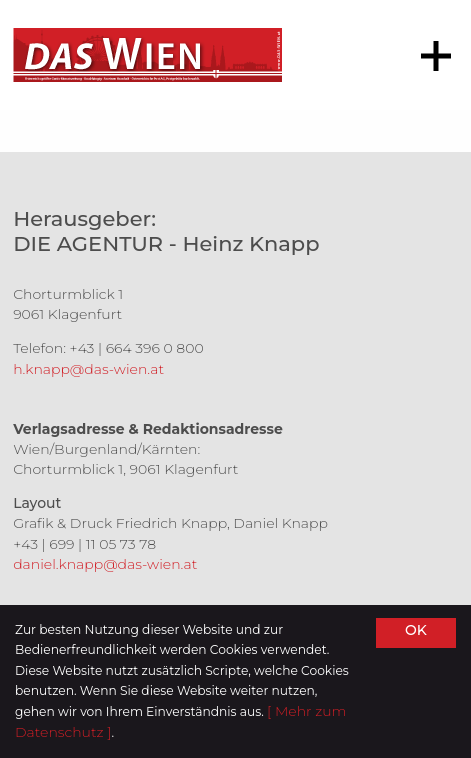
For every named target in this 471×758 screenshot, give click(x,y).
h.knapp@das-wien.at (88, 369)
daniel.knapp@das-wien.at (105, 564)
